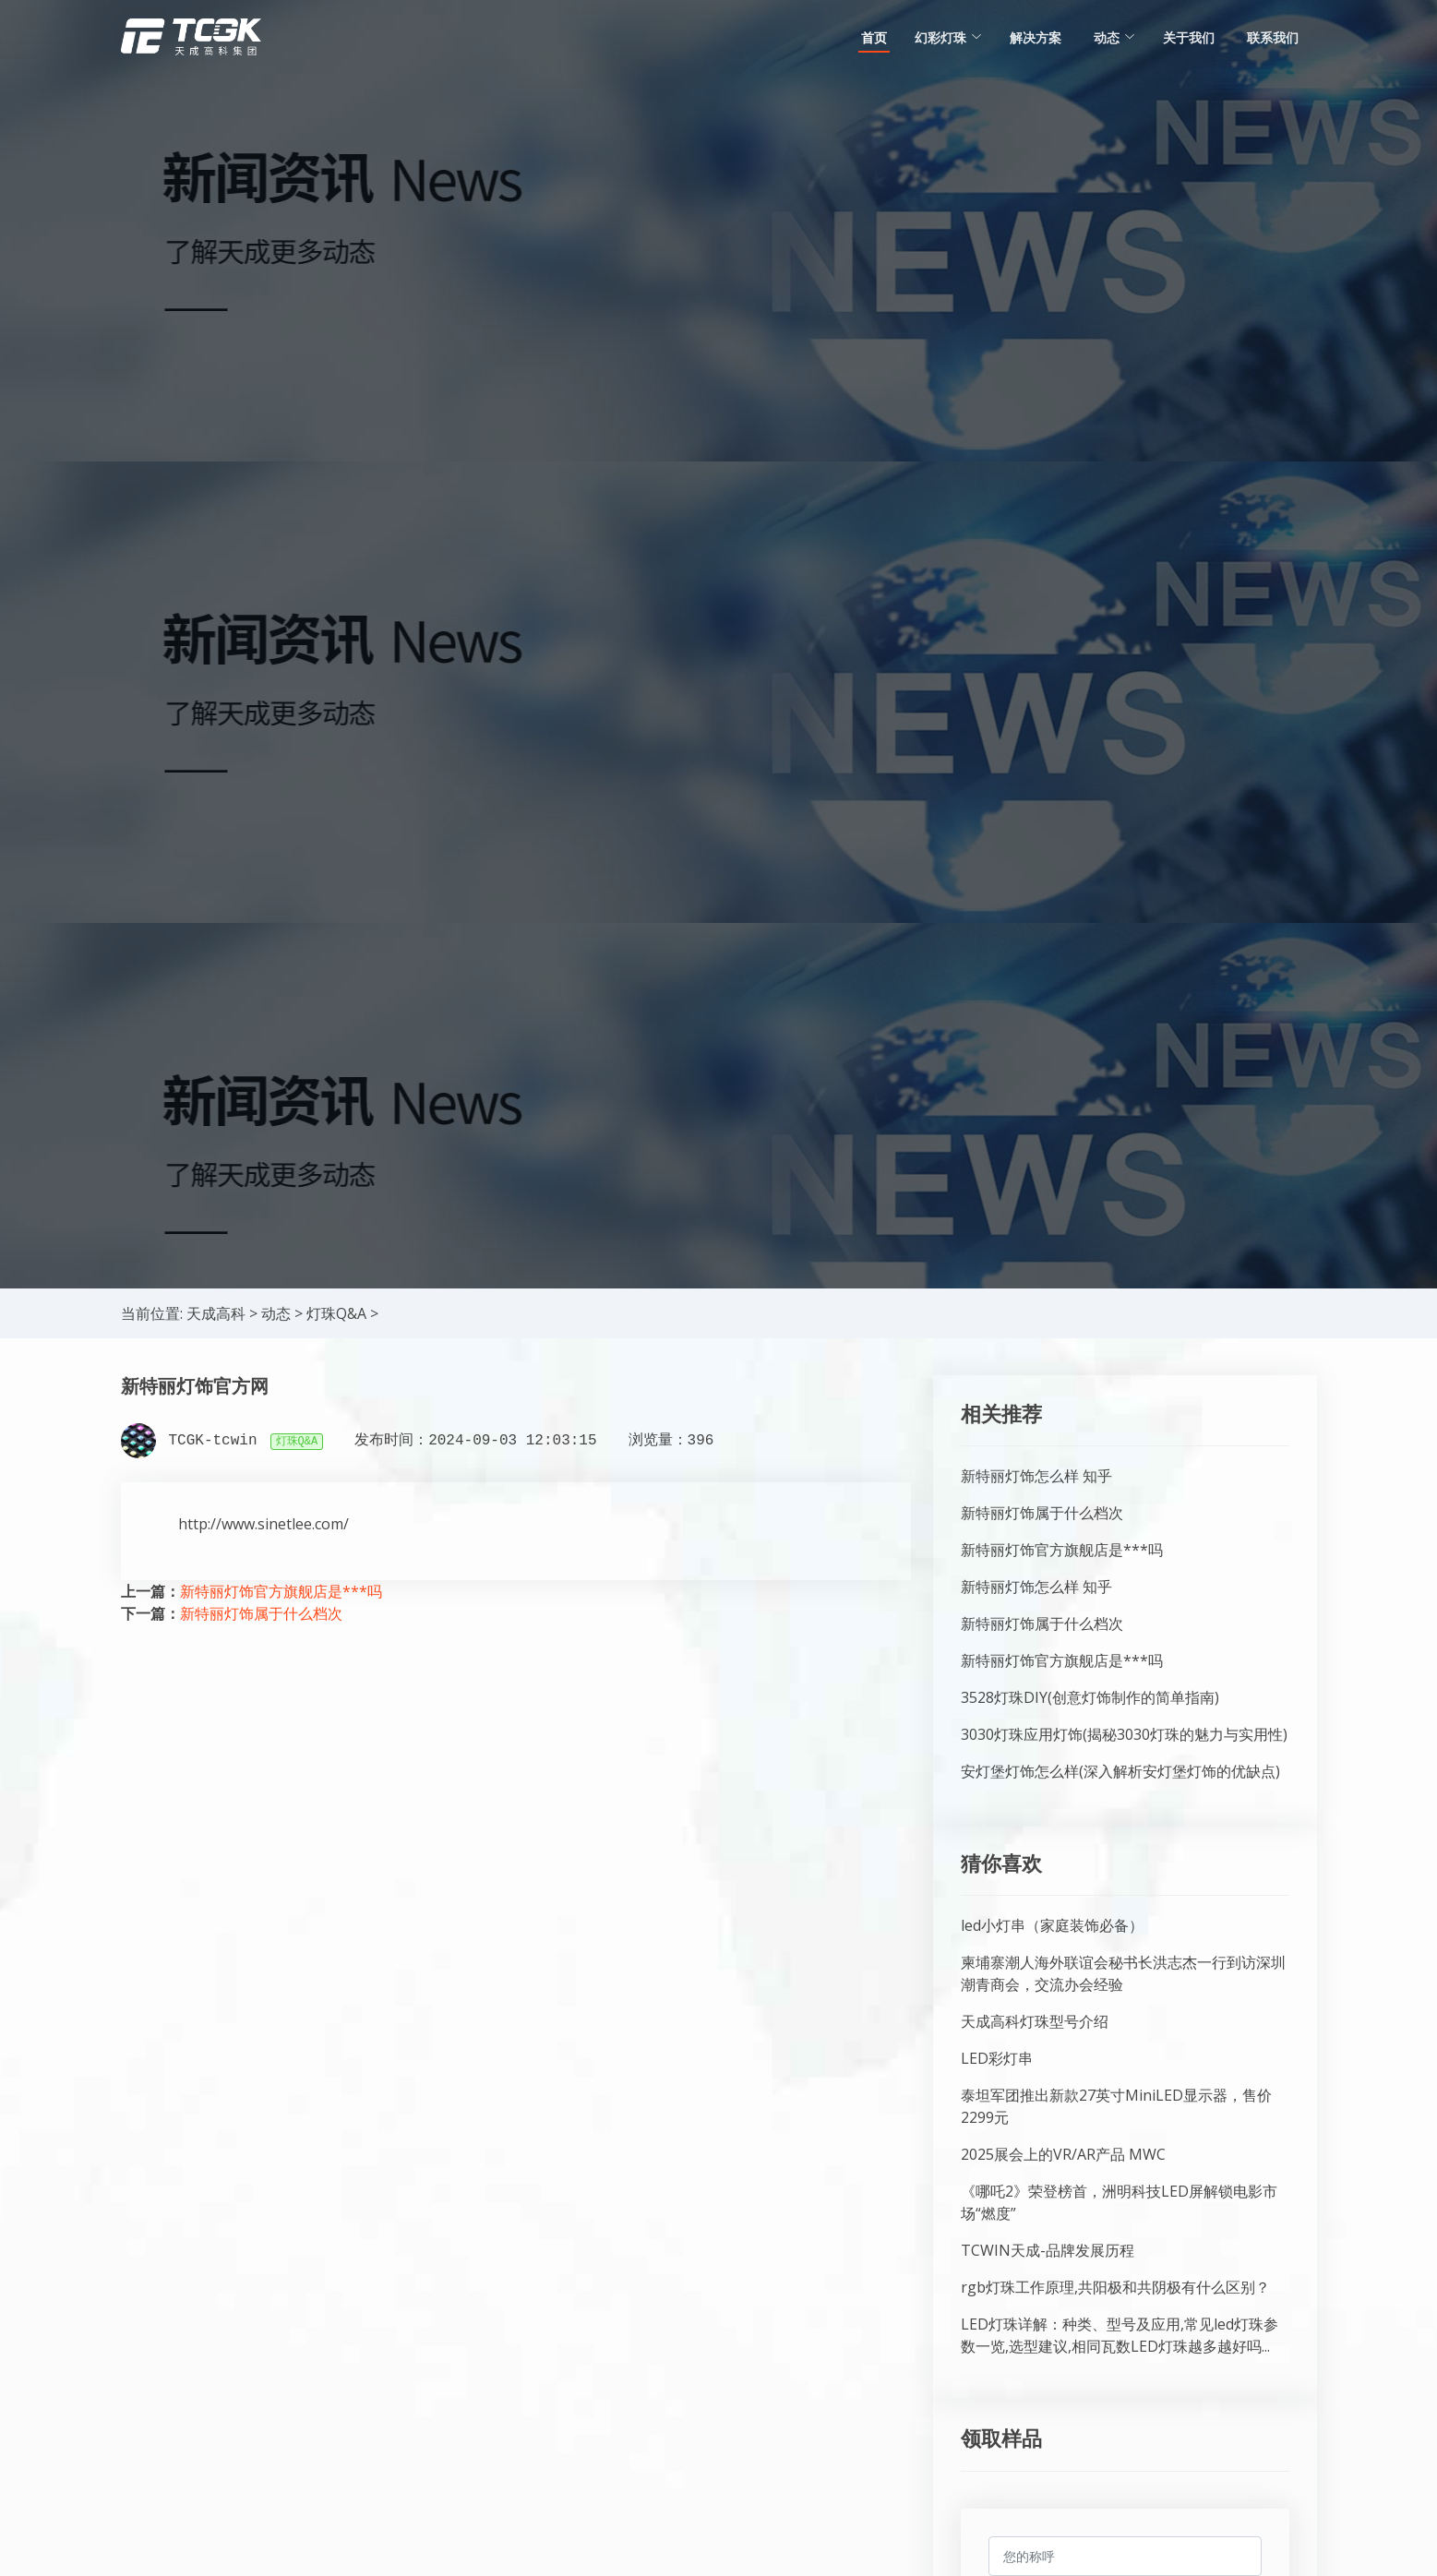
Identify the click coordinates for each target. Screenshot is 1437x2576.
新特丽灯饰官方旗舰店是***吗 (281, 1591)
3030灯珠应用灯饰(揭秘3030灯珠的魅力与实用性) (1124, 1734)
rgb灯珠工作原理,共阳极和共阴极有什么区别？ (1115, 2287)
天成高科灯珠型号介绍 (1034, 2021)
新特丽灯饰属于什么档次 (261, 1613)
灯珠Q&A (336, 1313)
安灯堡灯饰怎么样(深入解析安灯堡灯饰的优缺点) (1120, 1771)
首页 (874, 37)
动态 (276, 1313)
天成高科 (215, 1313)
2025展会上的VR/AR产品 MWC (1063, 2154)
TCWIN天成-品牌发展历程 (1047, 2250)
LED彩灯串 (997, 2058)
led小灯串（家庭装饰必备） (1052, 1925)
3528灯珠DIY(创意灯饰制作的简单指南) (1090, 1697)
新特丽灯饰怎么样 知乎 (1036, 1476)
